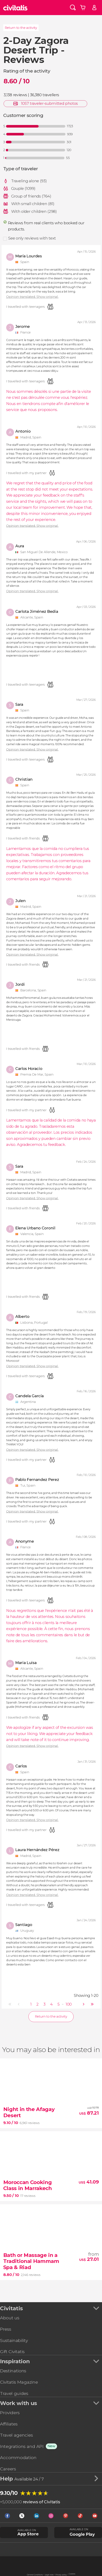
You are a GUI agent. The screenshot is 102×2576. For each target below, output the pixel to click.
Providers (10, 2412)
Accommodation (18, 2457)
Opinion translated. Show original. (32, 297)
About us (9, 2317)
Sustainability (14, 2340)
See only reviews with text (32, 238)
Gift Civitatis (12, 2351)
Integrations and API (22, 2446)
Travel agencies (16, 2435)
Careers (8, 2468)
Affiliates (9, 2423)
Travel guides (14, 2393)
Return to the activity (21, 28)
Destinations (13, 2370)
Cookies (72, 2574)
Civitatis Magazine (19, 2382)
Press (5, 2329)
